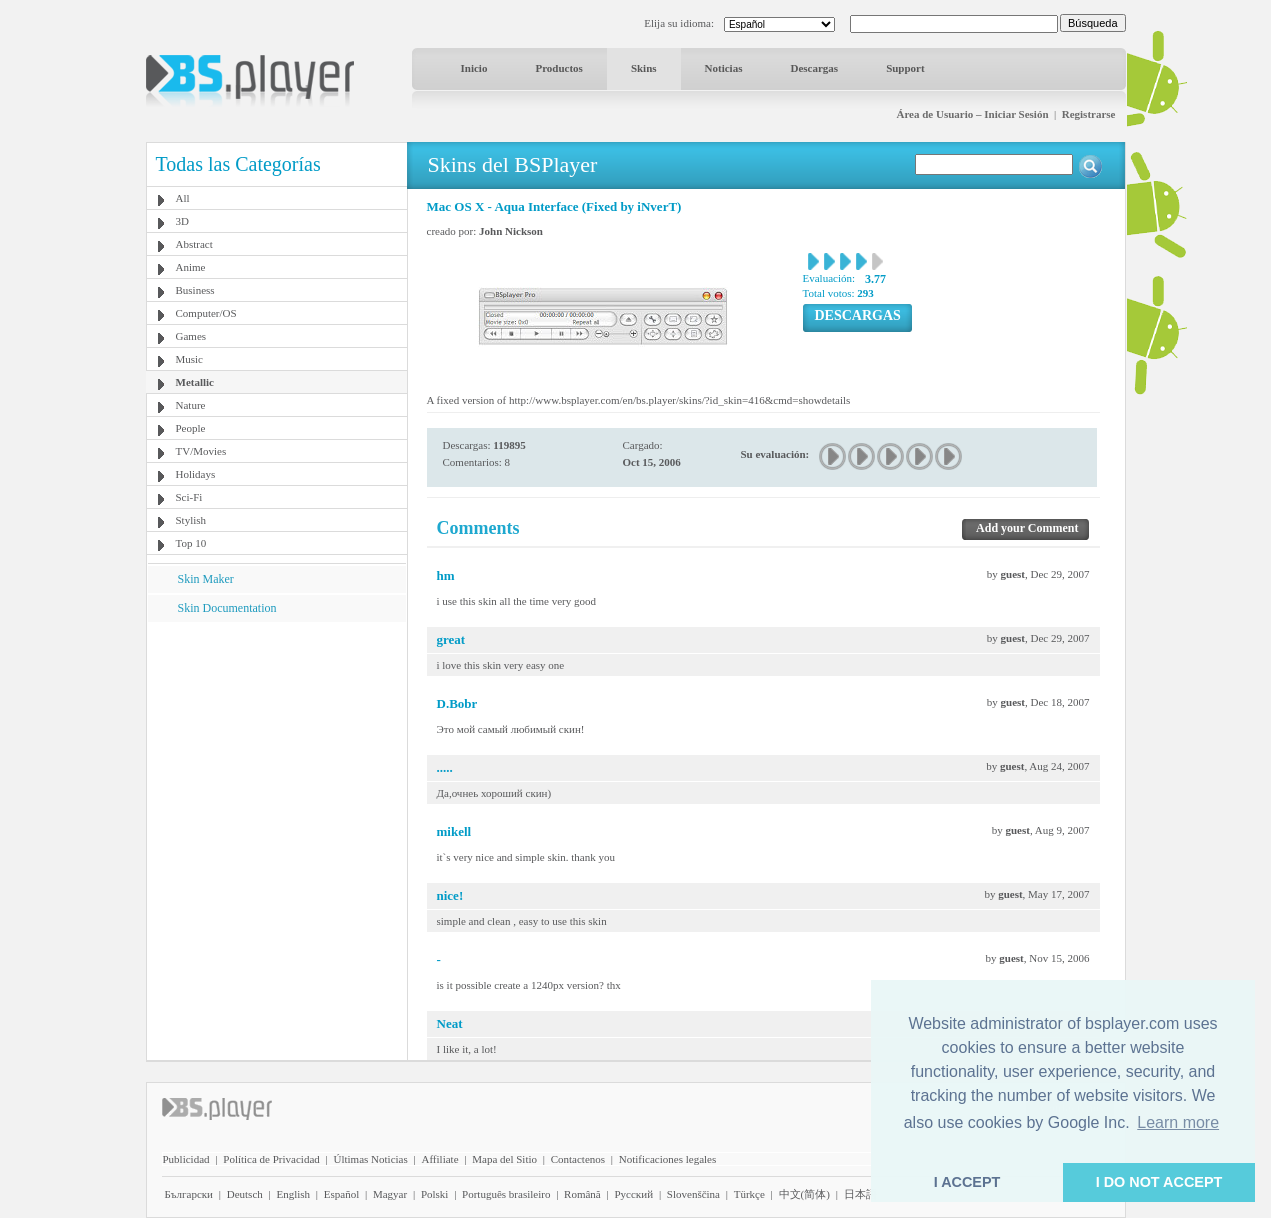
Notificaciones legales (667, 1159)
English (293, 1194)
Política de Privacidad (271, 1159)
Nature (191, 405)
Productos (558, 68)
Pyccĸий (633, 1194)
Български (189, 1194)
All (183, 198)
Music (190, 359)
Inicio (474, 68)
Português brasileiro (506, 1194)
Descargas (814, 68)
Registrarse (1089, 114)
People (191, 428)
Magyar (390, 1194)
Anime (191, 267)
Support (905, 68)
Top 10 (191, 543)
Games (191, 336)
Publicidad (186, 1159)
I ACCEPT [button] (967, 1182)
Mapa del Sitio (504, 1159)
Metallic (195, 382)
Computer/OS (206, 313)
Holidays (196, 474)
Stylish (191, 520)
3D (182, 221)
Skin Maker (206, 579)
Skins (644, 68)
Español (341, 1194)
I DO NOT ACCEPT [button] (1159, 1182)
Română (582, 1194)
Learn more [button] (1178, 1122)
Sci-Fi (189, 497)
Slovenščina (693, 1194)
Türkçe (749, 1194)
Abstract (194, 244)
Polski (435, 1194)
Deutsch (245, 1194)
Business (195, 290)
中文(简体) (804, 1194)
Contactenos (578, 1159)
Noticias (724, 68)
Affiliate (439, 1159)
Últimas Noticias (371, 1159)
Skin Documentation (227, 608)
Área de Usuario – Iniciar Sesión (972, 114)
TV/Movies (201, 451)
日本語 (860, 1194)
